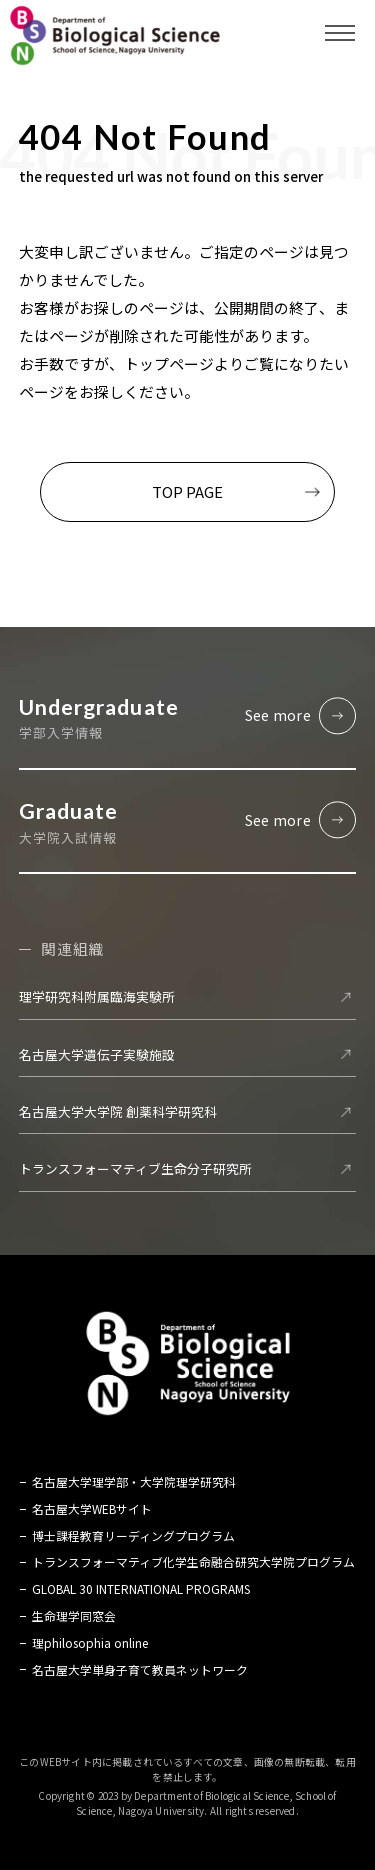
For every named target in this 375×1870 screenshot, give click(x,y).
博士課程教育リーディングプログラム (133, 1535)
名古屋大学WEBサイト (92, 1508)
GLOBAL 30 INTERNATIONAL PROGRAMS (141, 1589)
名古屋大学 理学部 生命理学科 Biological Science (115, 35)
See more (278, 715)
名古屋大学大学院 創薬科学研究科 (118, 1111)
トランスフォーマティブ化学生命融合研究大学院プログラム (193, 1562)
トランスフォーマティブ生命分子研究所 (135, 1169)
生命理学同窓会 (74, 1615)
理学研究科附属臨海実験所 (97, 997)
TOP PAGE (187, 491)
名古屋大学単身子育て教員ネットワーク (140, 1669)
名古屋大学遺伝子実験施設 (97, 1054)
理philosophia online (90, 1642)
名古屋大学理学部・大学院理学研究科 (134, 1482)
